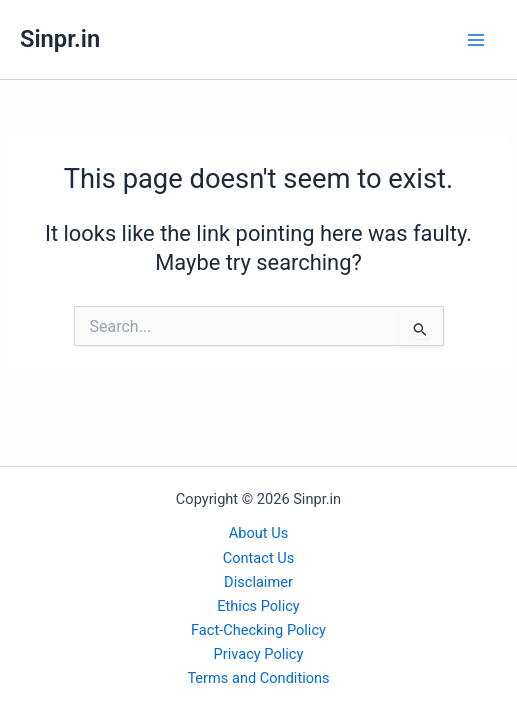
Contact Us (259, 558)
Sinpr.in (60, 39)
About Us (258, 533)
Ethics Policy (258, 606)
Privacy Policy (259, 654)
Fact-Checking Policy (258, 630)
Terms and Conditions (258, 678)
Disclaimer (258, 582)
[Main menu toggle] (476, 40)
